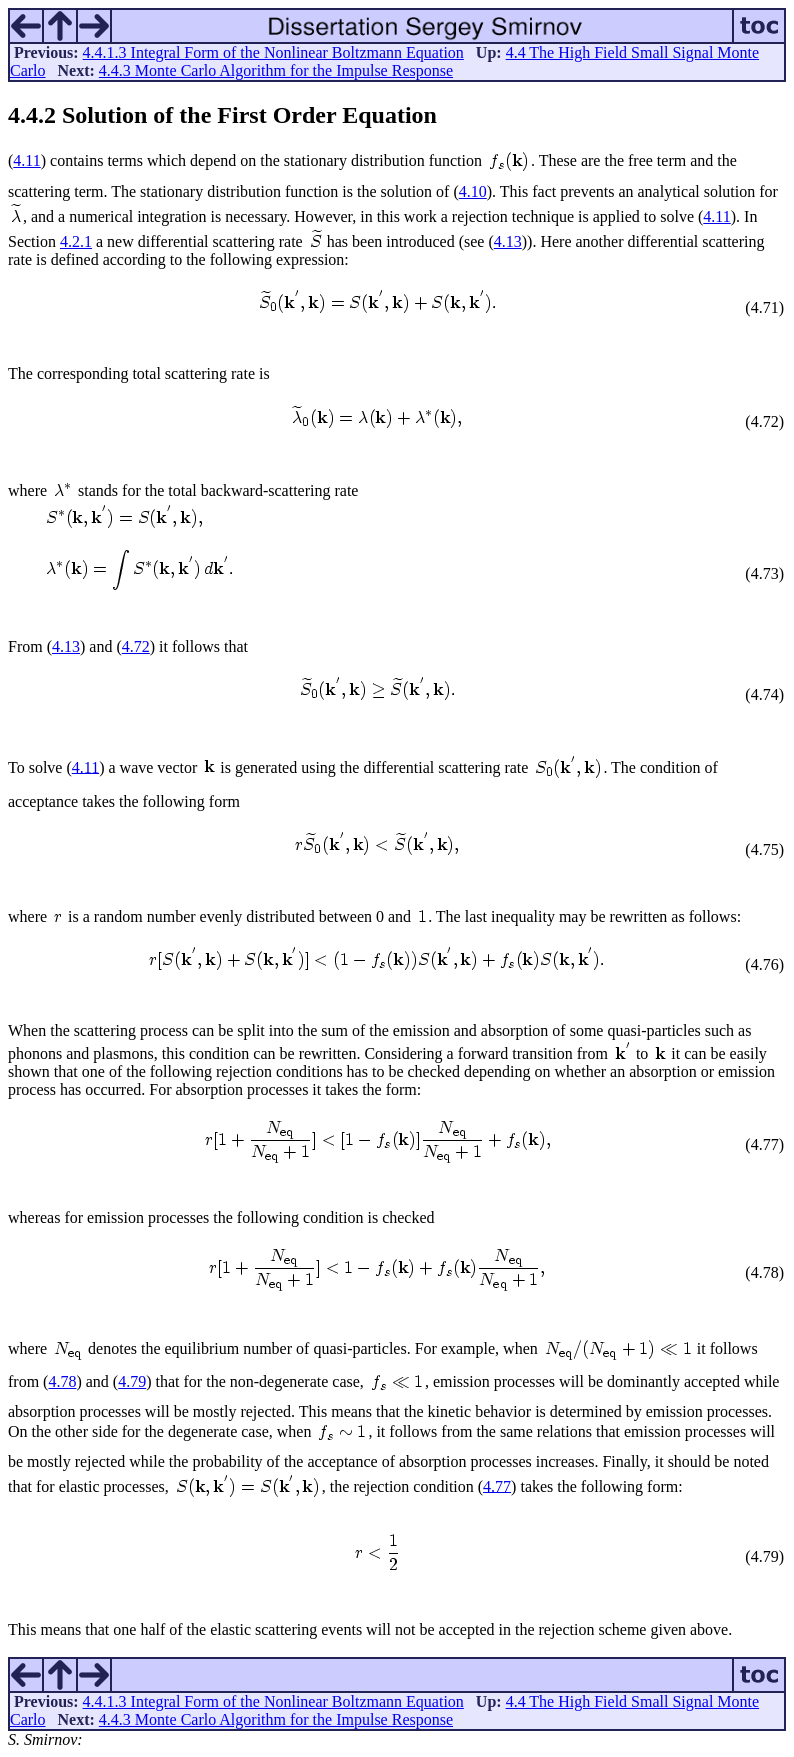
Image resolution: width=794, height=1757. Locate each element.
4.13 (508, 241)
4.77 (497, 1485)
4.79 (132, 1381)
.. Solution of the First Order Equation (222, 115)
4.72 (136, 646)
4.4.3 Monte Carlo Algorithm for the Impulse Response (276, 70)
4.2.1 (76, 241)
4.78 (62, 1381)
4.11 (26, 160)
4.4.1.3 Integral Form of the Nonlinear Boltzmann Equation (273, 52)
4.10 (473, 191)
